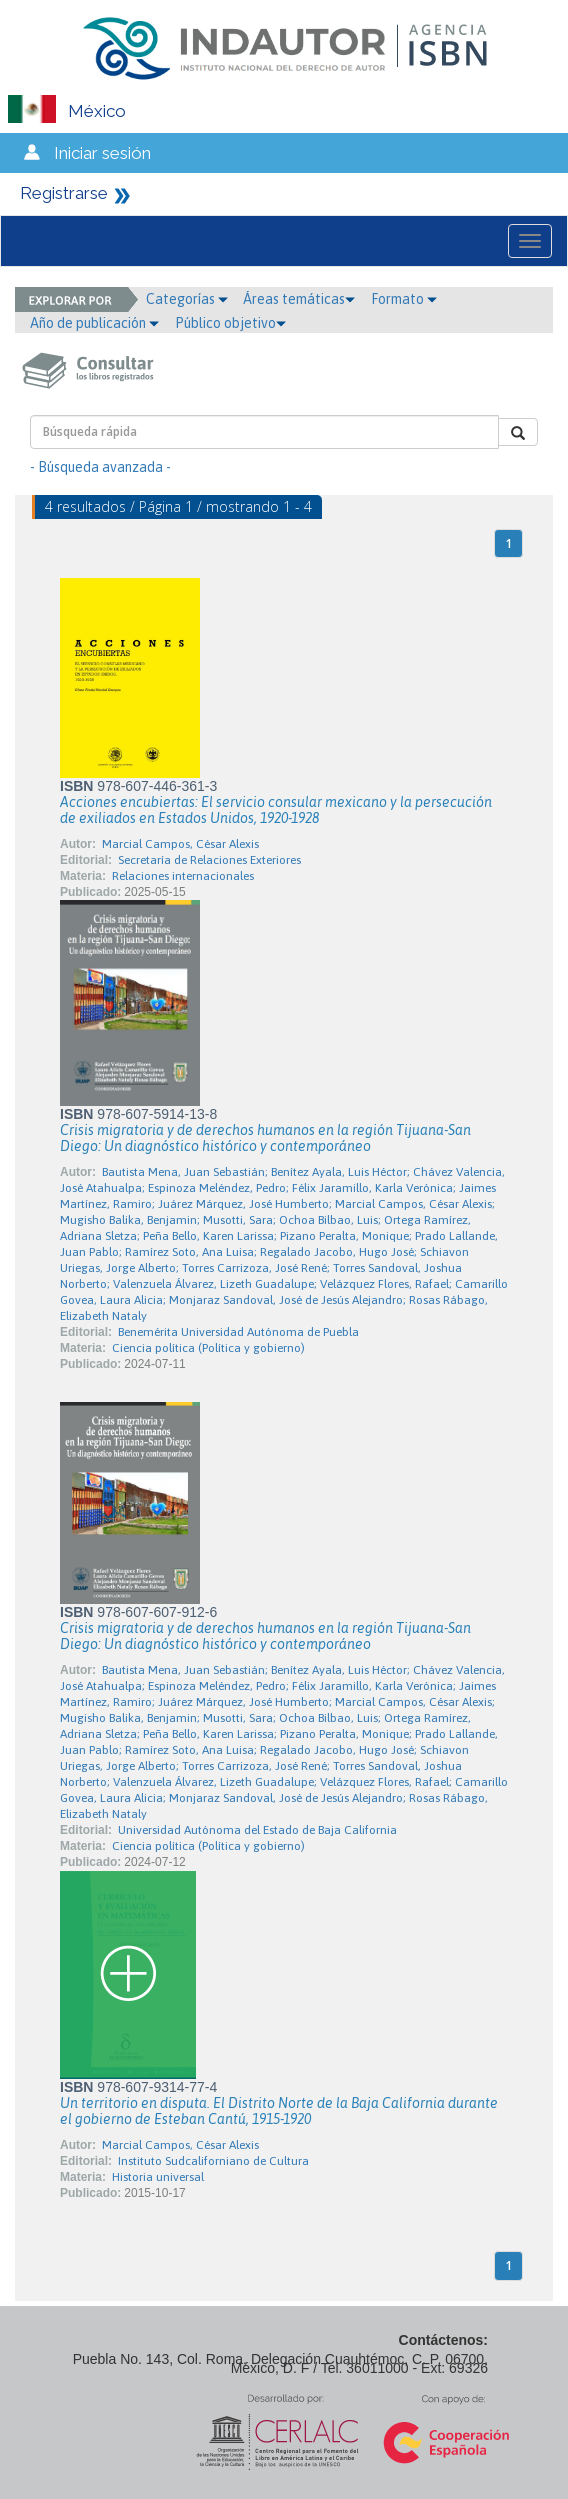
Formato (404, 299)
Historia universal (158, 2177)
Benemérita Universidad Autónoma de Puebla (238, 1332)
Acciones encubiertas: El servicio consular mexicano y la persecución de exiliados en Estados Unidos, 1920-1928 (276, 810)
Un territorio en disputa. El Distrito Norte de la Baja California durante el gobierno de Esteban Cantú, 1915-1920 (279, 2111)
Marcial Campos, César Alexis (180, 844)
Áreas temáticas (299, 299)
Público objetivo (230, 323)
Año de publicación (94, 323)
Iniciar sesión (102, 153)
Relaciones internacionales (183, 876)
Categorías (187, 299)
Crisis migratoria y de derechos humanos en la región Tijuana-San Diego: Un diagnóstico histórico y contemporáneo (265, 1138)
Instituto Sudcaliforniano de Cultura (213, 2161)
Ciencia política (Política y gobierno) (208, 1348)
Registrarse (64, 193)
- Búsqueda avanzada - (100, 467)
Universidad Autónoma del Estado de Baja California (257, 1830)
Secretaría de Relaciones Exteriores (209, 860)
